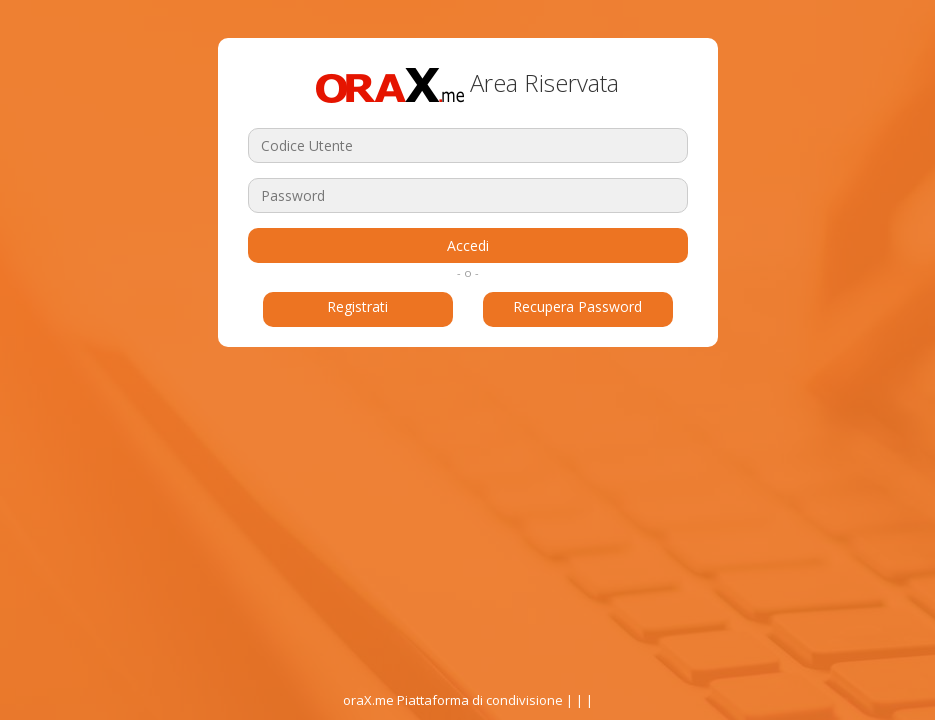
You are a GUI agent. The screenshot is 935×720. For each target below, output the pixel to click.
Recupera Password (577, 306)
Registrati (357, 306)
